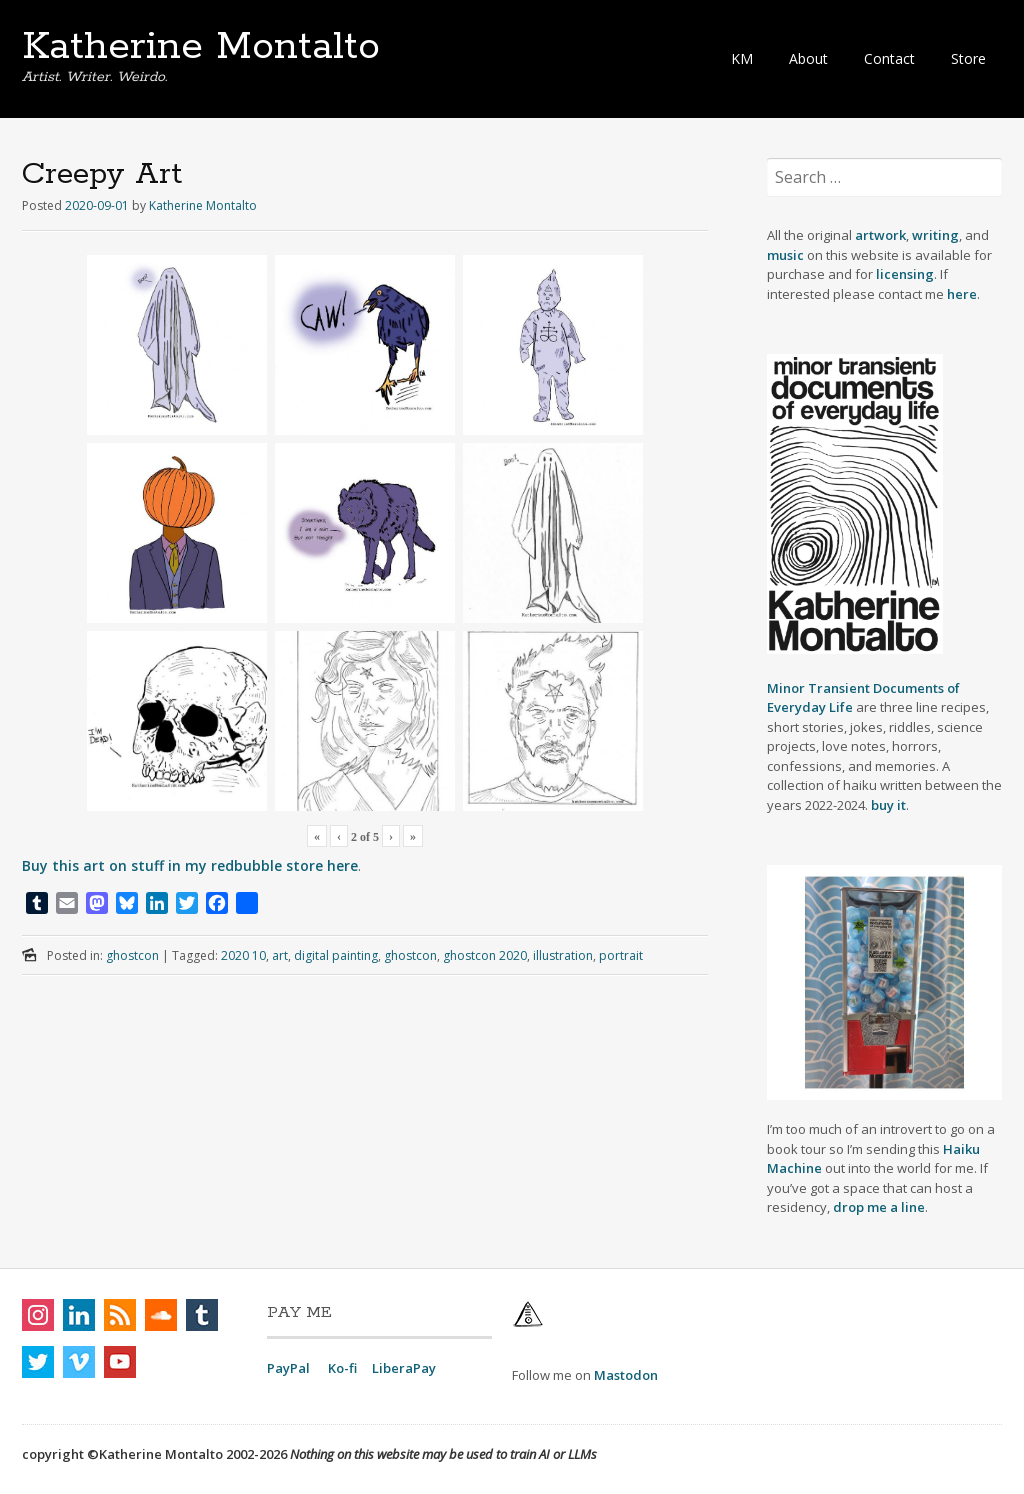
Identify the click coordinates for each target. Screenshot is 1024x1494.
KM (742, 58)
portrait (621, 955)
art (280, 955)
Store (968, 58)
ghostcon (132, 955)
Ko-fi (342, 1368)
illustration (563, 955)
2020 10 (243, 955)
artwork (880, 235)
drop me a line (879, 1207)
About (808, 58)
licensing (905, 274)
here (962, 294)
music (787, 255)
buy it (888, 805)
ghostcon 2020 (485, 955)
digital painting (336, 955)
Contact (889, 58)
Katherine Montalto (201, 47)
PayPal (288, 1368)
